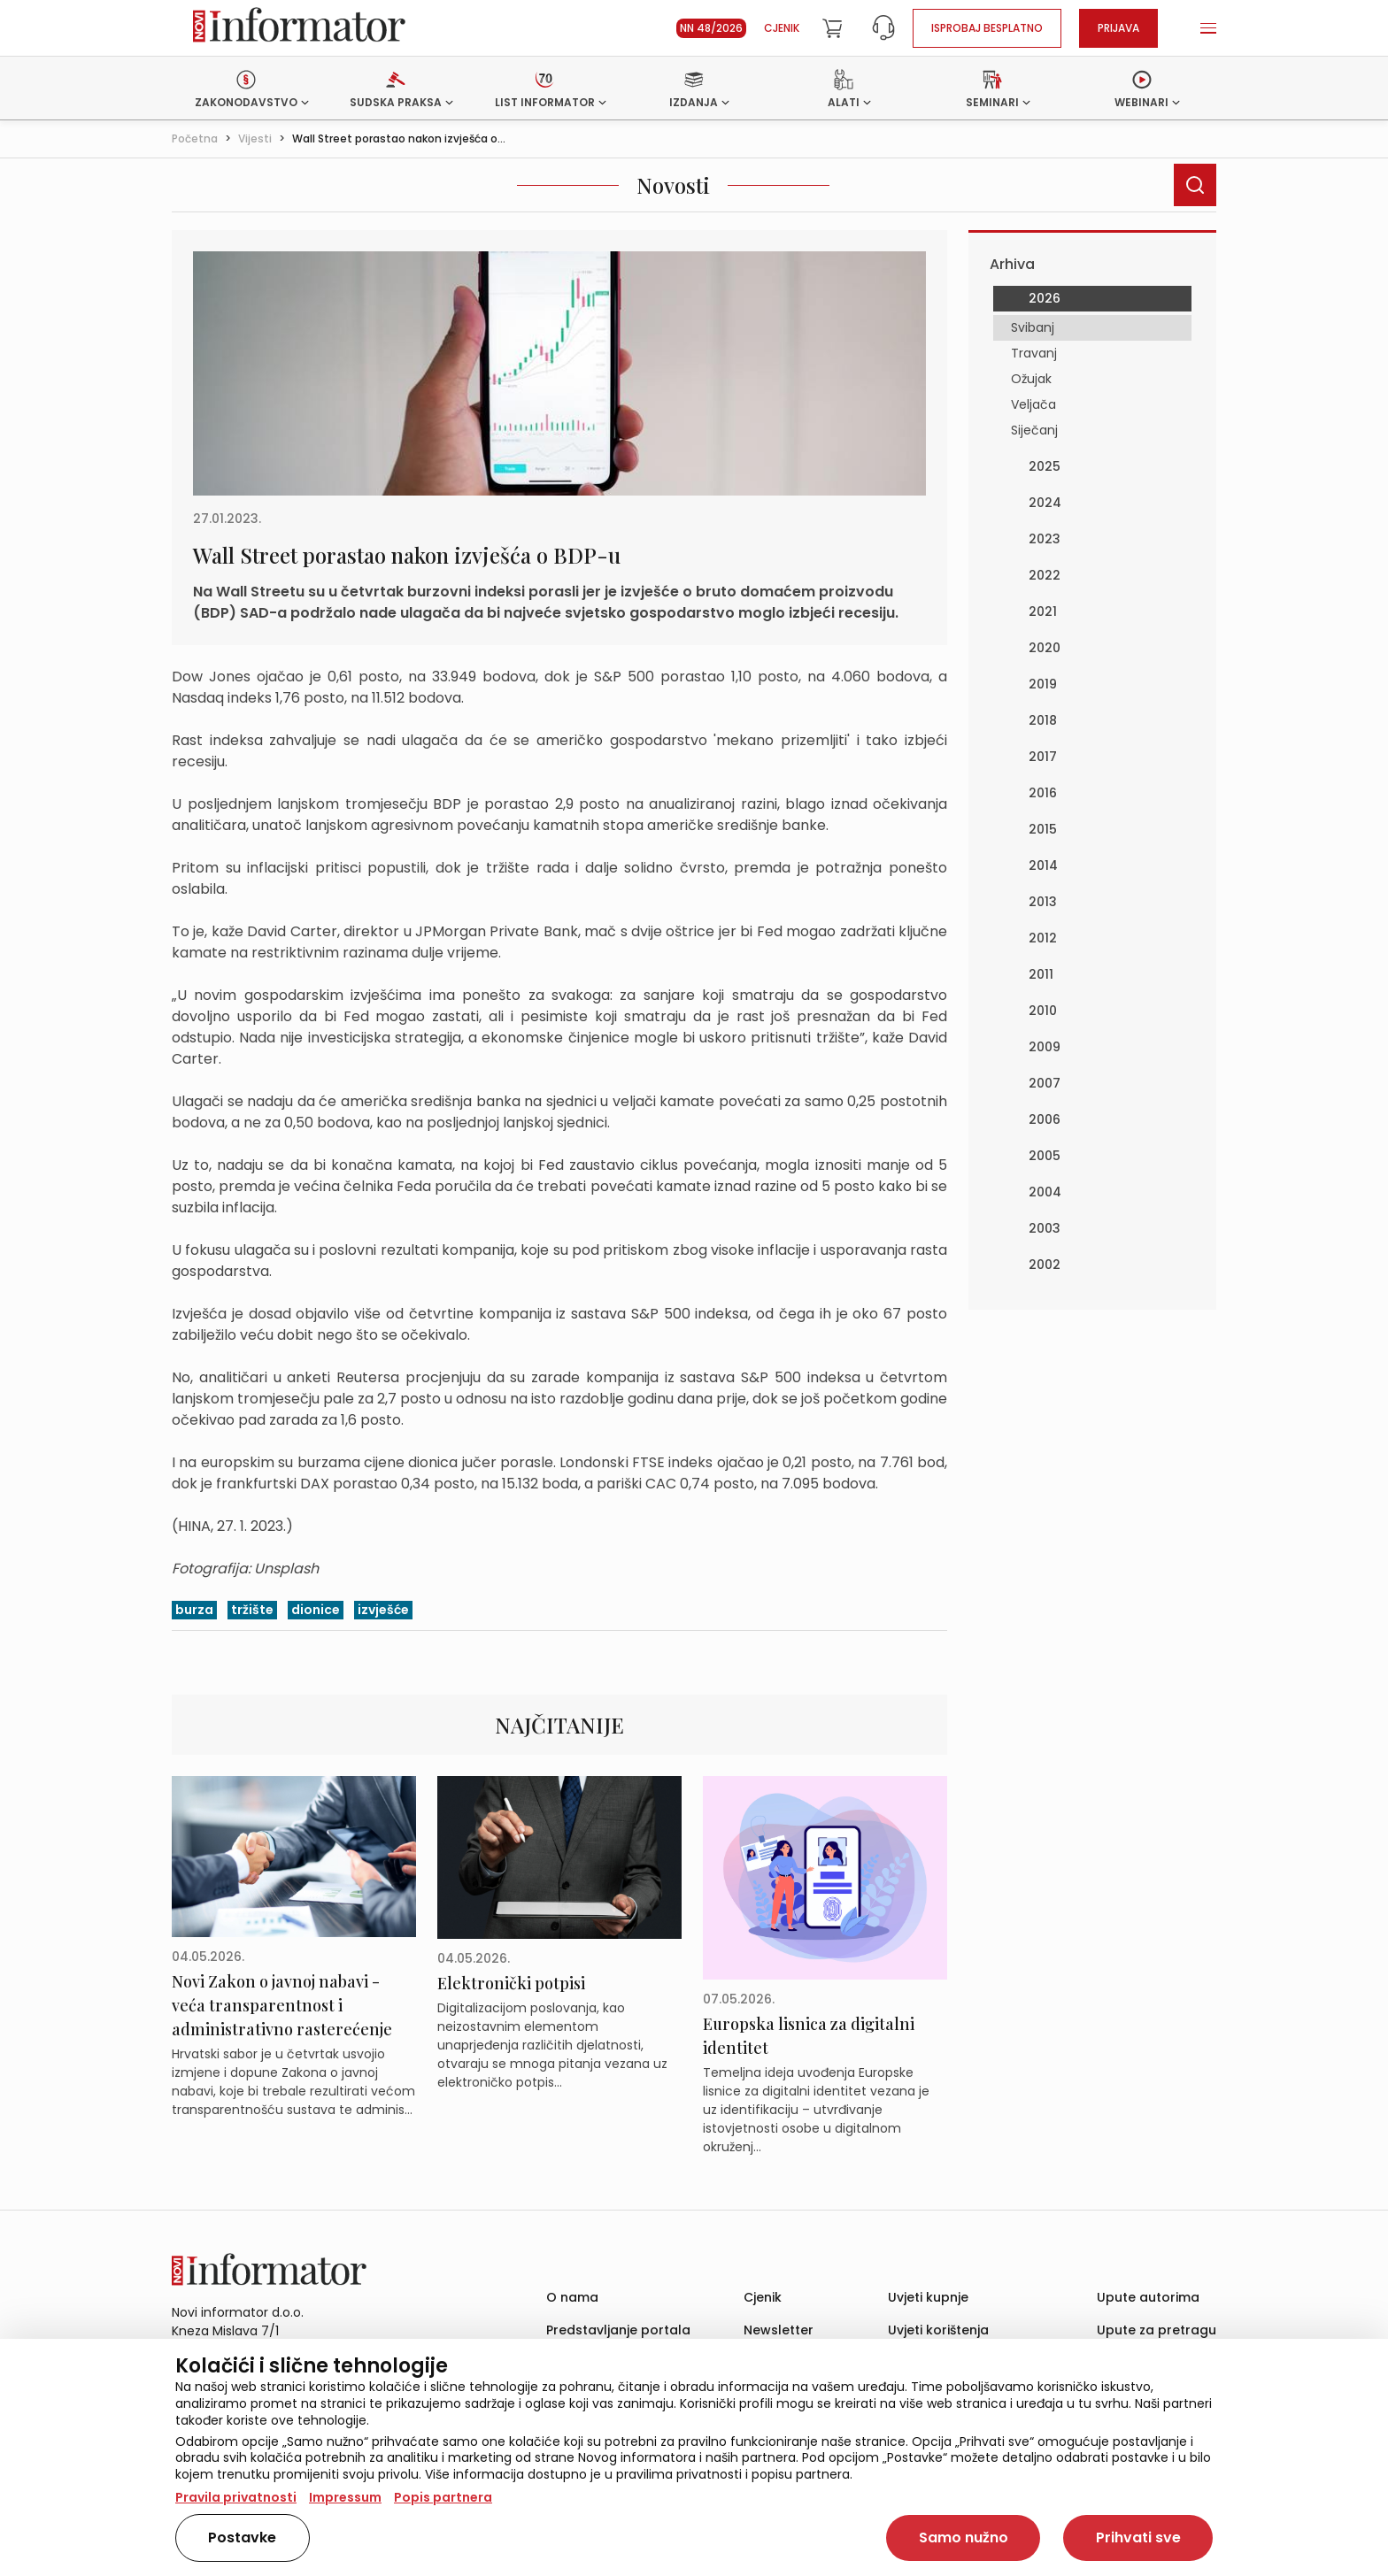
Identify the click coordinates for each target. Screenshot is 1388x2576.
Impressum (345, 2497)
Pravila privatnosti (236, 2497)
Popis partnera (443, 2497)
